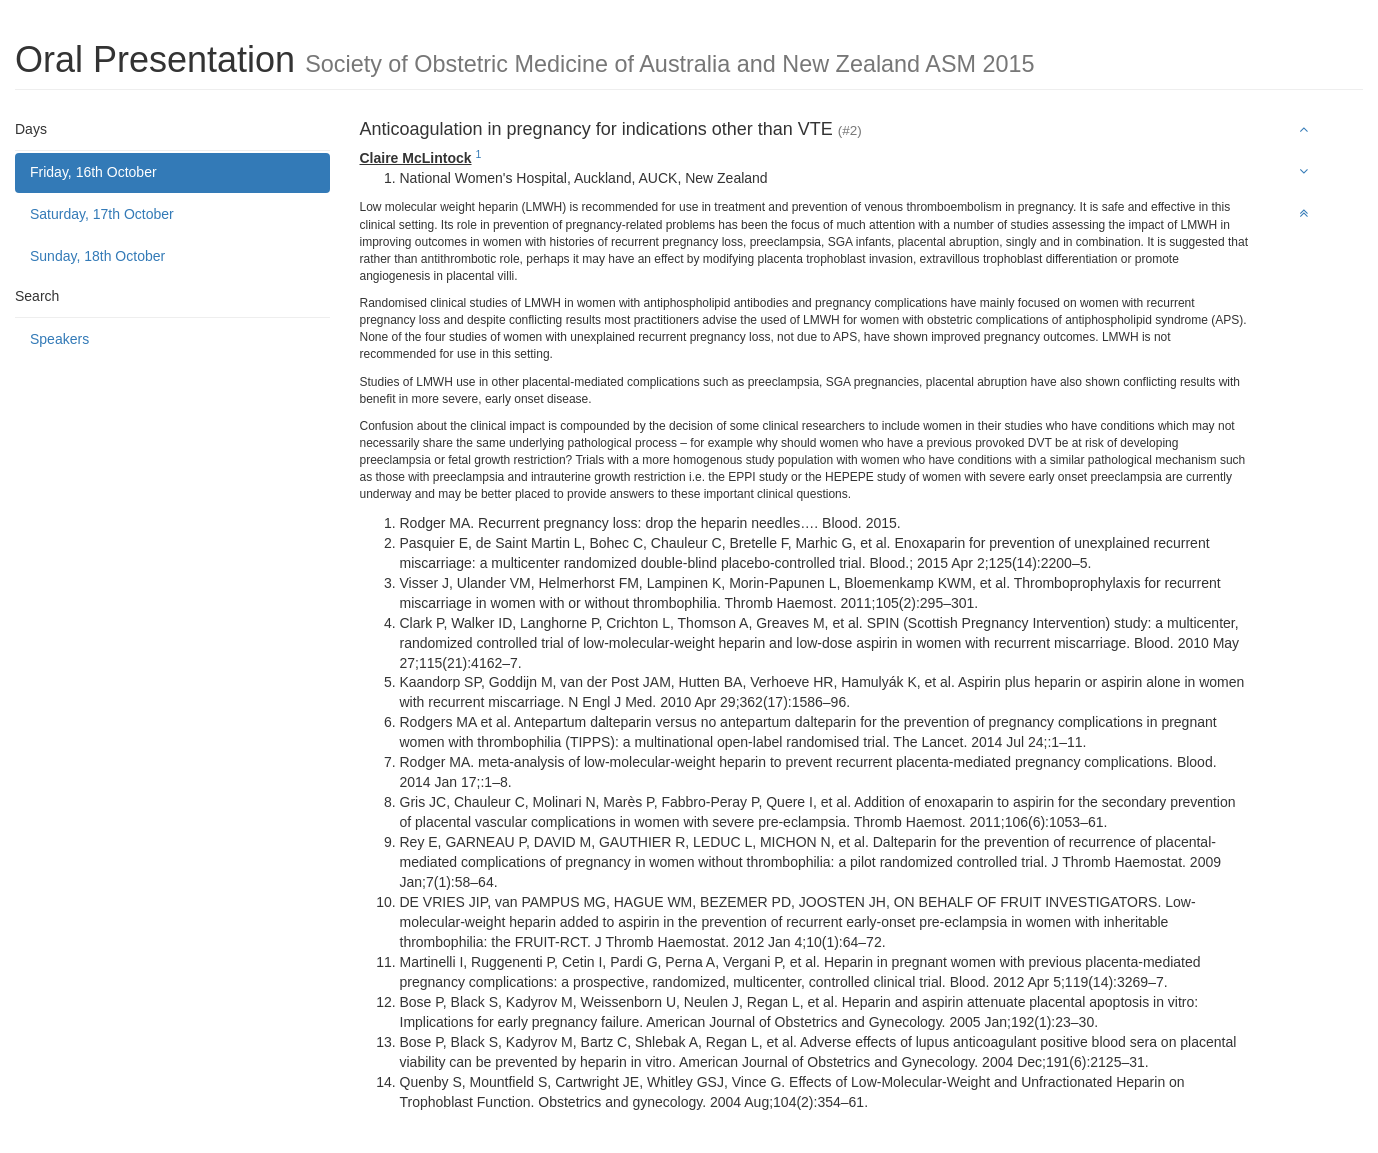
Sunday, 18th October (97, 256)
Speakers (59, 339)
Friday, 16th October (93, 172)
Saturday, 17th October (102, 214)
